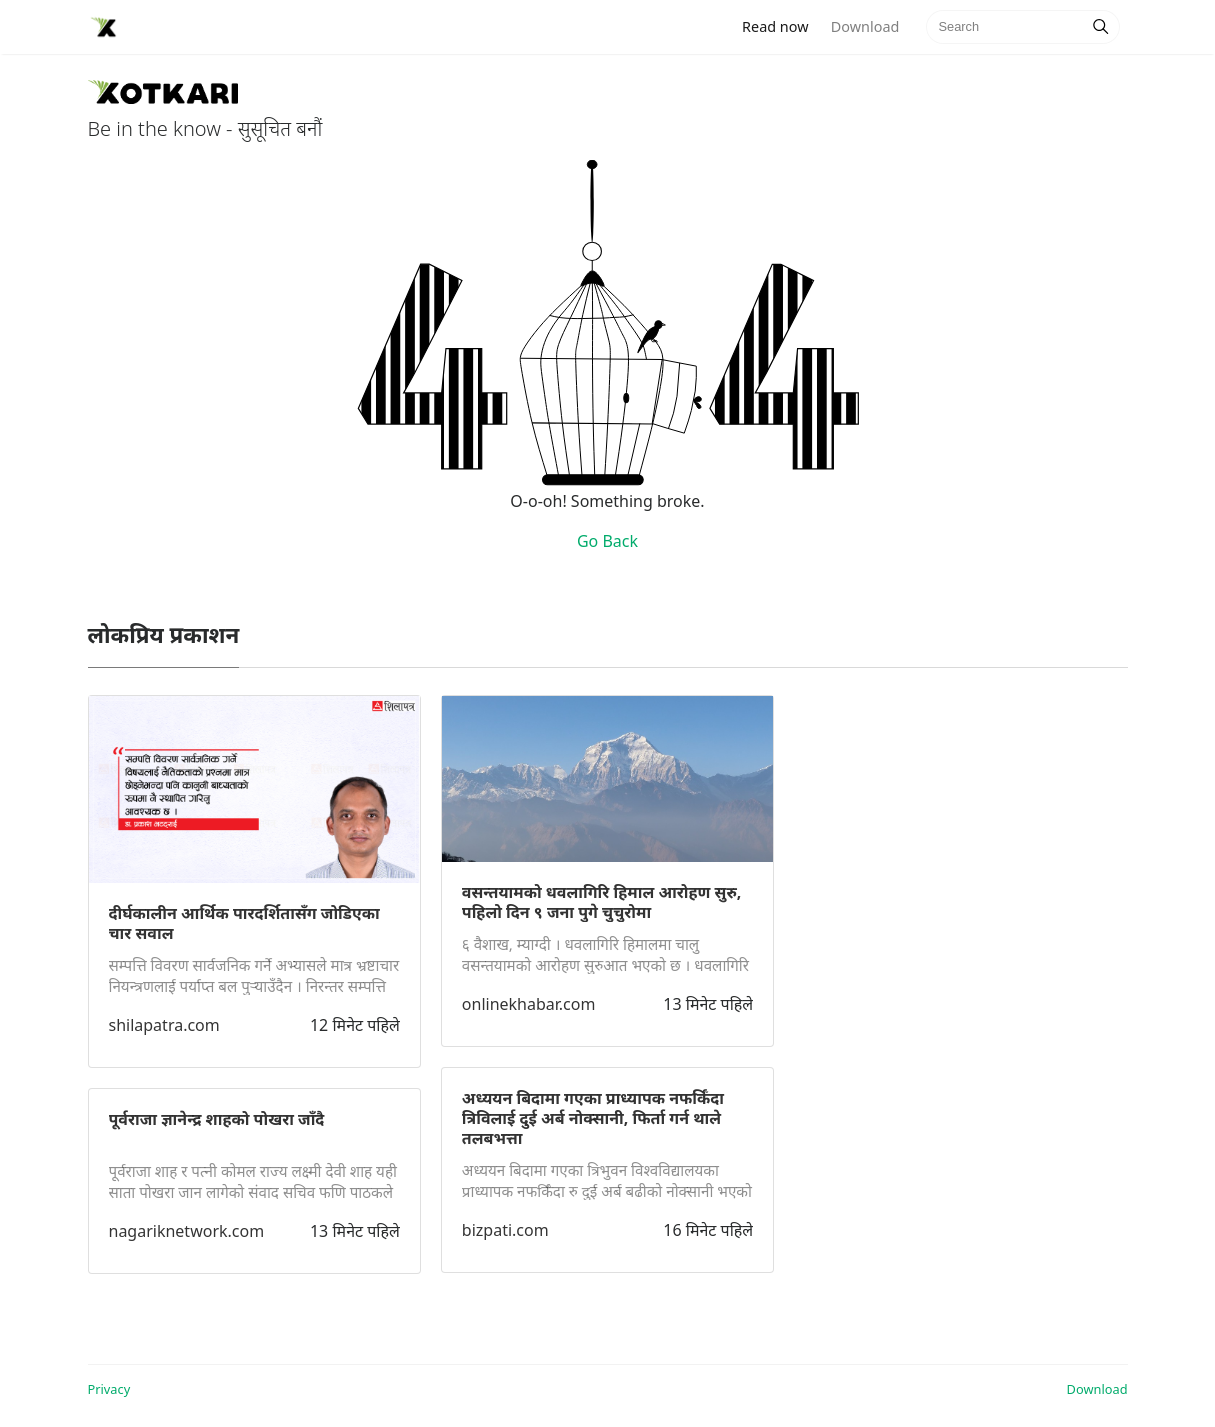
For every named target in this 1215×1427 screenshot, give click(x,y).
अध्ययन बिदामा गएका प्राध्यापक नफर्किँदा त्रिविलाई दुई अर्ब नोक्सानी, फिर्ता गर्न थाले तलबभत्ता (593, 1118)
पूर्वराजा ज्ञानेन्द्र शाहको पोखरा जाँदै (217, 1119)
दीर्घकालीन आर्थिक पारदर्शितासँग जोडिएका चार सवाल (244, 923)
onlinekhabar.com (529, 1004)
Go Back (607, 541)
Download (865, 26)
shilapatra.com (164, 1025)
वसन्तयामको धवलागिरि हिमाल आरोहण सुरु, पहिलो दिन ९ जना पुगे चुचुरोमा (601, 902)
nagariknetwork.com (187, 1231)
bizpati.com (505, 1230)
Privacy (109, 1389)
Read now (781, 25)
